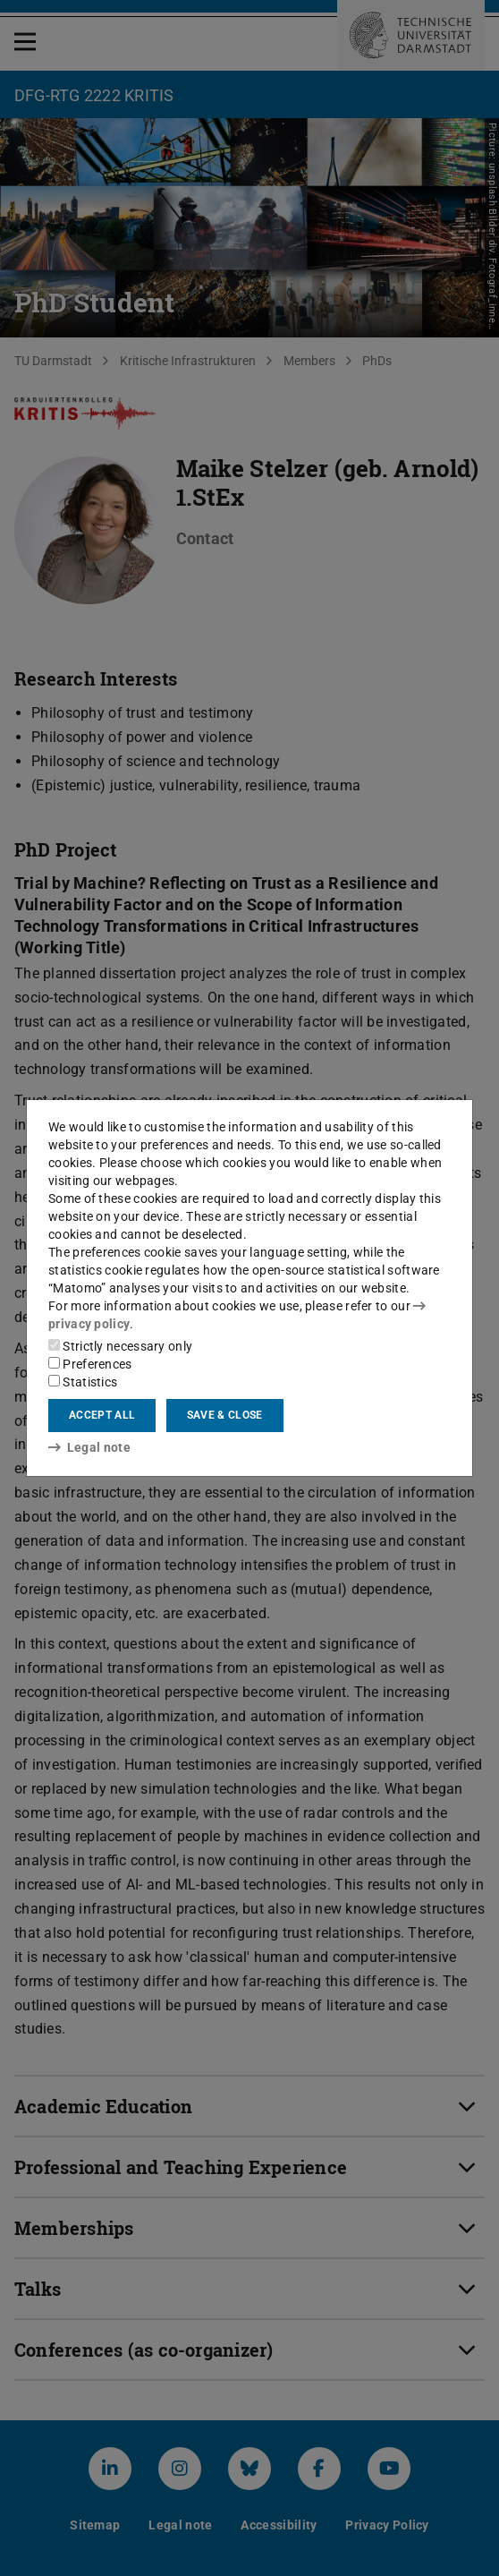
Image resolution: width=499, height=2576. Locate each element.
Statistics (82, 1382)
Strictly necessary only (120, 1346)
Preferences (90, 1364)
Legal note (89, 1447)
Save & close (225, 1415)
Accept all (102, 1415)
